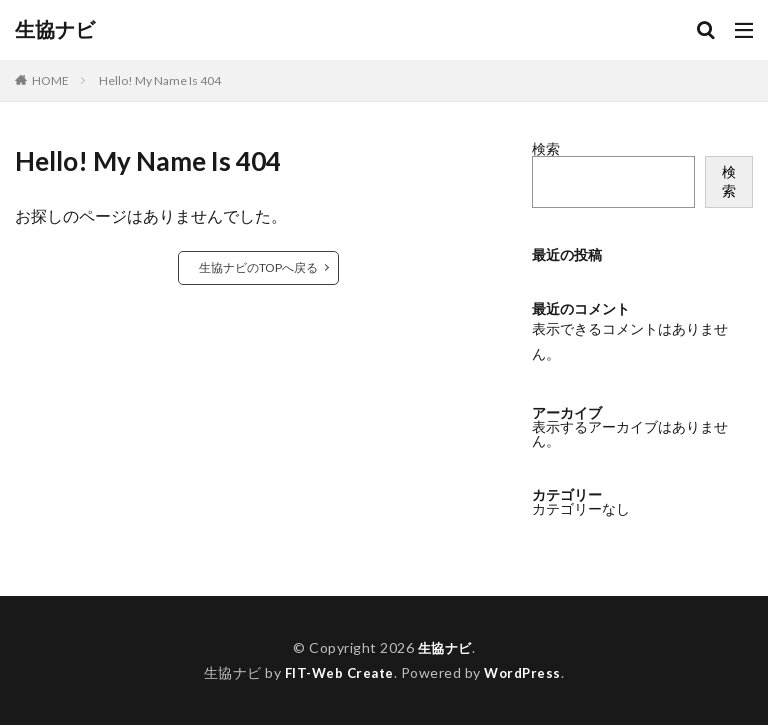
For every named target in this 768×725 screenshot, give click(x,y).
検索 (546, 148)
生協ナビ (55, 30)
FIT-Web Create (337, 672)
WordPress (525, 672)
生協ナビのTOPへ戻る (258, 267)
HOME (50, 80)
